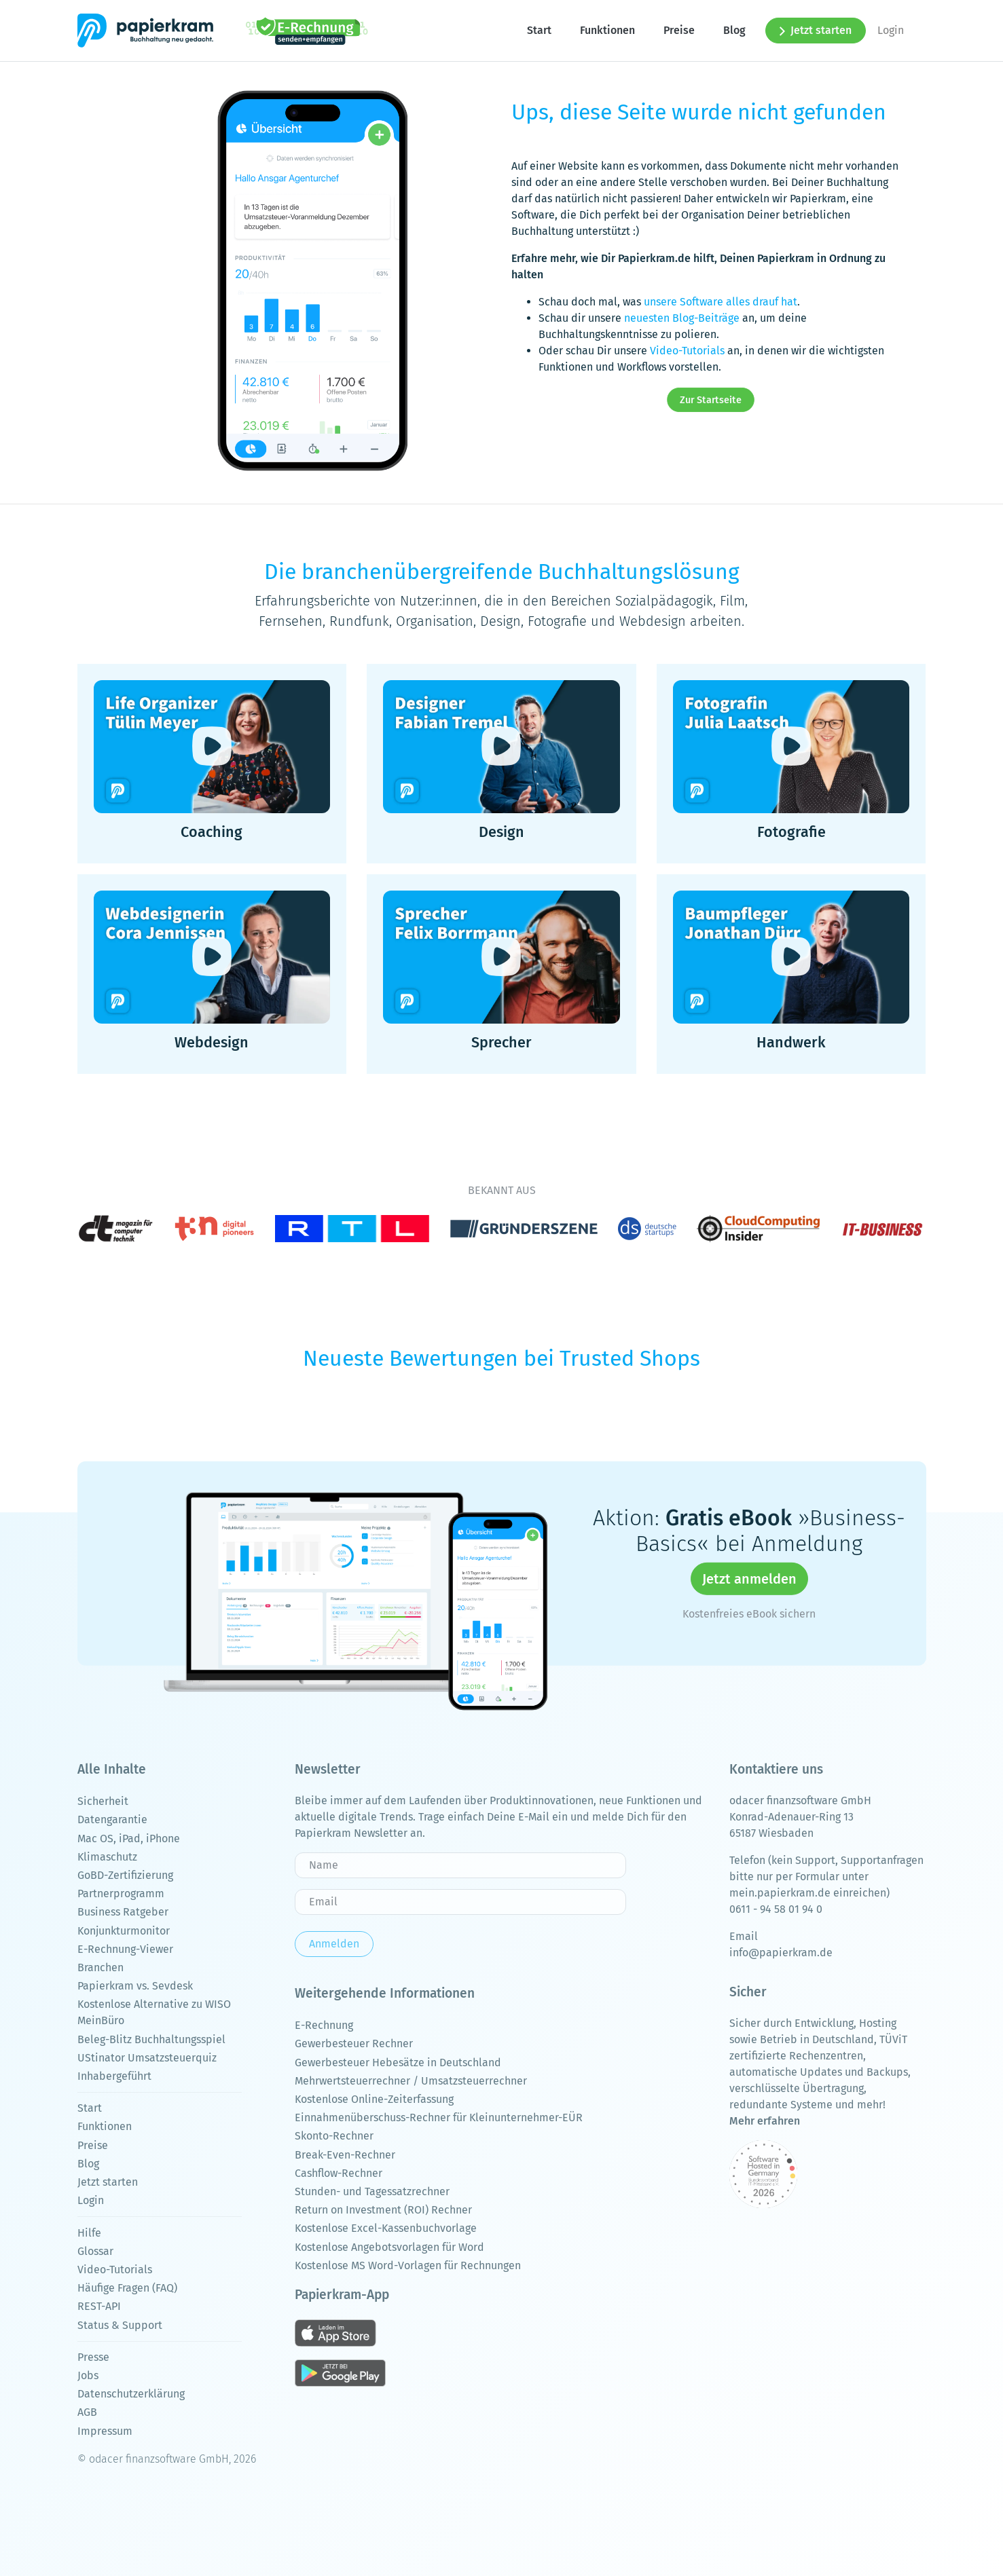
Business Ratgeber (122, 1911)
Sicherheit (102, 1801)
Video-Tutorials (687, 350)
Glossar (95, 2251)
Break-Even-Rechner (345, 2154)
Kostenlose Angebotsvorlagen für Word (389, 2247)
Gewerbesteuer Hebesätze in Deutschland (398, 2062)
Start (539, 30)
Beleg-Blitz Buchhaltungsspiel (151, 2039)
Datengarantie (112, 1819)
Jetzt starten (816, 30)
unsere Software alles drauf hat (720, 301)
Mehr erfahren (764, 2120)
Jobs (87, 2375)
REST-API (99, 2306)
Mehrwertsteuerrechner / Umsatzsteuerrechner (411, 2080)
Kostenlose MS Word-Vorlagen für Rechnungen (408, 2265)
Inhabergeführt (114, 2076)
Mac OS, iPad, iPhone (128, 1838)
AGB (87, 2412)
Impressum (104, 2431)
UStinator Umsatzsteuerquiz (147, 2057)
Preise (679, 30)
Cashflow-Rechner (338, 2173)
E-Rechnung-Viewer (125, 1949)
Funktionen (607, 30)
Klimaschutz (107, 1856)
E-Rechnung (324, 2025)
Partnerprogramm (120, 1893)
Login (890, 30)
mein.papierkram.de (780, 1892)
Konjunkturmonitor (123, 1930)
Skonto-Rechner (334, 2135)
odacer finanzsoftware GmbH (800, 1800)
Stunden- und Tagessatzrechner (372, 2191)
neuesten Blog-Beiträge (682, 318)
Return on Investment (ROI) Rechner (383, 2209)
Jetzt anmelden (749, 1579)
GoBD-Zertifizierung (125, 1875)
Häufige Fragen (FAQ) (127, 2287)
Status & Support (119, 2325)
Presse (93, 2357)
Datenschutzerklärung (131, 2393)
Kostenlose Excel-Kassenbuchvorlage (386, 2228)
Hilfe (89, 2232)
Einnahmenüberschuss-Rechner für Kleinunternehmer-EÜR (439, 2117)
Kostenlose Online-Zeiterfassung (374, 2099)
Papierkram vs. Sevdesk (135, 1985)
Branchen (100, 1967)
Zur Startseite (711, 400)
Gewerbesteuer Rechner (354, 2043)
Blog (734, 30)
